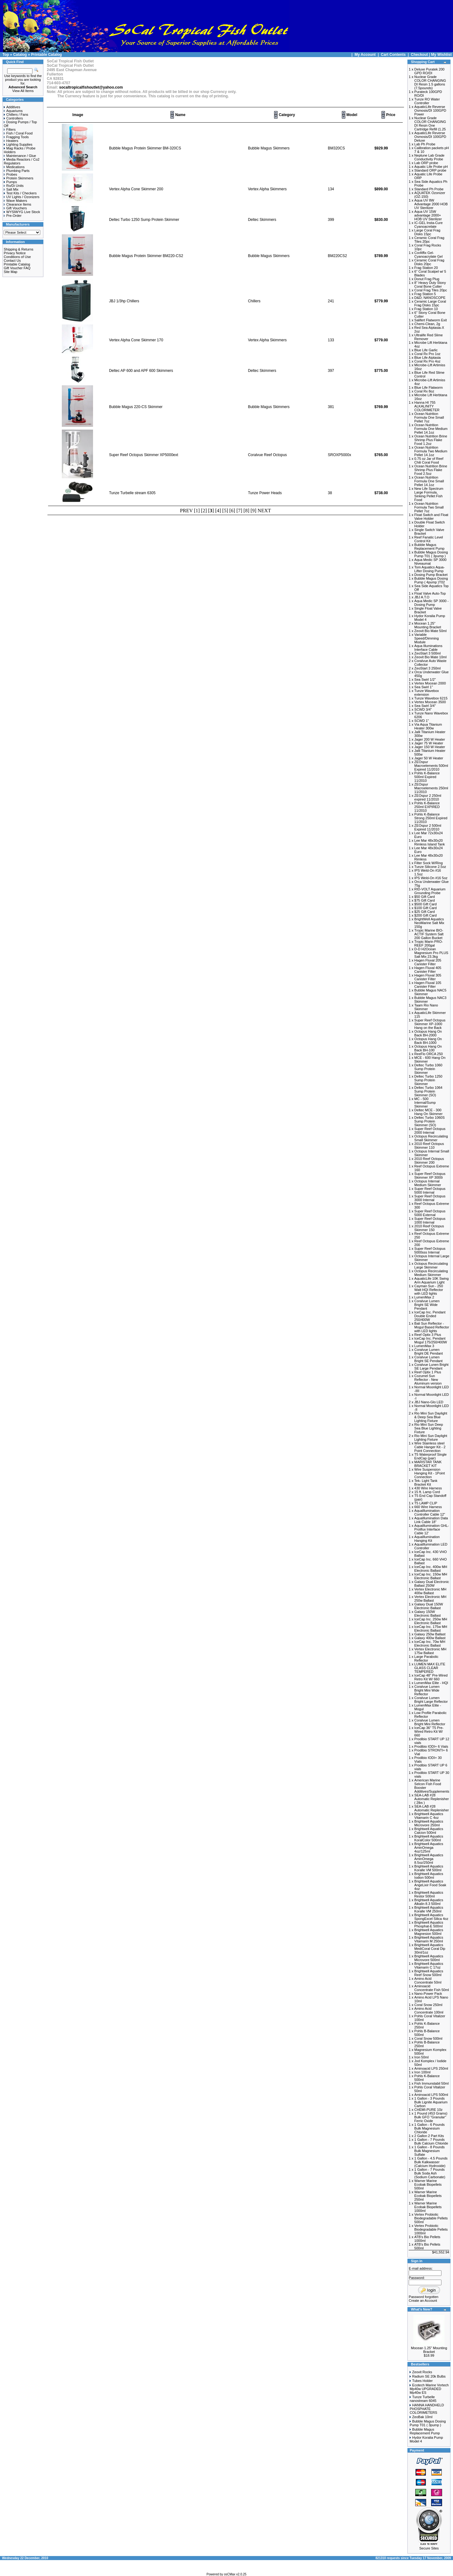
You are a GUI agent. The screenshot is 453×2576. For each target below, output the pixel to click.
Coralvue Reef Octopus (267, 455)
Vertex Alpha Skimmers (267, 189)
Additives (12, 107)
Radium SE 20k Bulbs (429, 2376)
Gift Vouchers (15, 208)
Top (5, 54)
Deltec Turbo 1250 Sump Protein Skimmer (144, 219)
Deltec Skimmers (262, 219)
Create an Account (423, 2300)
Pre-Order (13, 215)
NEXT (264, 510)
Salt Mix (11, 189)
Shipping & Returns (18, 249)
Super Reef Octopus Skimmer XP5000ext (143, 455)
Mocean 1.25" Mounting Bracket (429, 2350)
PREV (186, 510)
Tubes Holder (422, 2381)
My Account (366, 54)
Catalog (20, 54)
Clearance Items (17, 204)
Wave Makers (15, 200)
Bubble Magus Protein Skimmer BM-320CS (145, 148)
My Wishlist (441, 54)
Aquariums (13, 111)
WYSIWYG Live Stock (22, 212)
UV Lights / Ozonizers (21, 197)
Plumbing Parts (17, 171)
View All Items (22, 91)
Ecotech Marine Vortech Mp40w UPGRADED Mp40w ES (429, 2388)
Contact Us (12, 260)
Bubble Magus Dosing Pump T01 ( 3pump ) (428, 2423)
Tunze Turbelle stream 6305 (132, 493)
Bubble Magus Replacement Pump (425, 2431)
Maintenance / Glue (20, 156)
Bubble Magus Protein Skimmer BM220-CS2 (146, 256)
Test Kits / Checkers (20, 193)
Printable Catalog (46, 54)
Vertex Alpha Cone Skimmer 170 (136, 340)
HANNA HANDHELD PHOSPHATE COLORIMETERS (427, 2408)
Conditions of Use (17, 257)
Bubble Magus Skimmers (268, 148)
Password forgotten (423, 2297)
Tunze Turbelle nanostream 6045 (423, 2399)
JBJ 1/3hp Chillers (124, 301)
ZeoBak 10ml (422, 2417)
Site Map (10, 272)
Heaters (11, 141)
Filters (10, 129)
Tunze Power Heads (265, 493)
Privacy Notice (15, 253)
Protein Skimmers (18, 178)
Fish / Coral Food (18, 133)
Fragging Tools (16, 137)
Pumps (10, 182)
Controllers (13, 118)
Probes (10, 174)
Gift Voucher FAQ (17, 268)
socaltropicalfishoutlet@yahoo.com (91, 87)
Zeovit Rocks (422, 2372)
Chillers (254, 301)
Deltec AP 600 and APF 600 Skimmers (141, 370)
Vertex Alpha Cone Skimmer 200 (136, 189)
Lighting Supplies (18, 144)
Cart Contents (393, 54)
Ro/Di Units (14, 185)
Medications (14, 167)
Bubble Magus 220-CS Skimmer (135, 407)
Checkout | (421, 54)
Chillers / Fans (16, 114)
